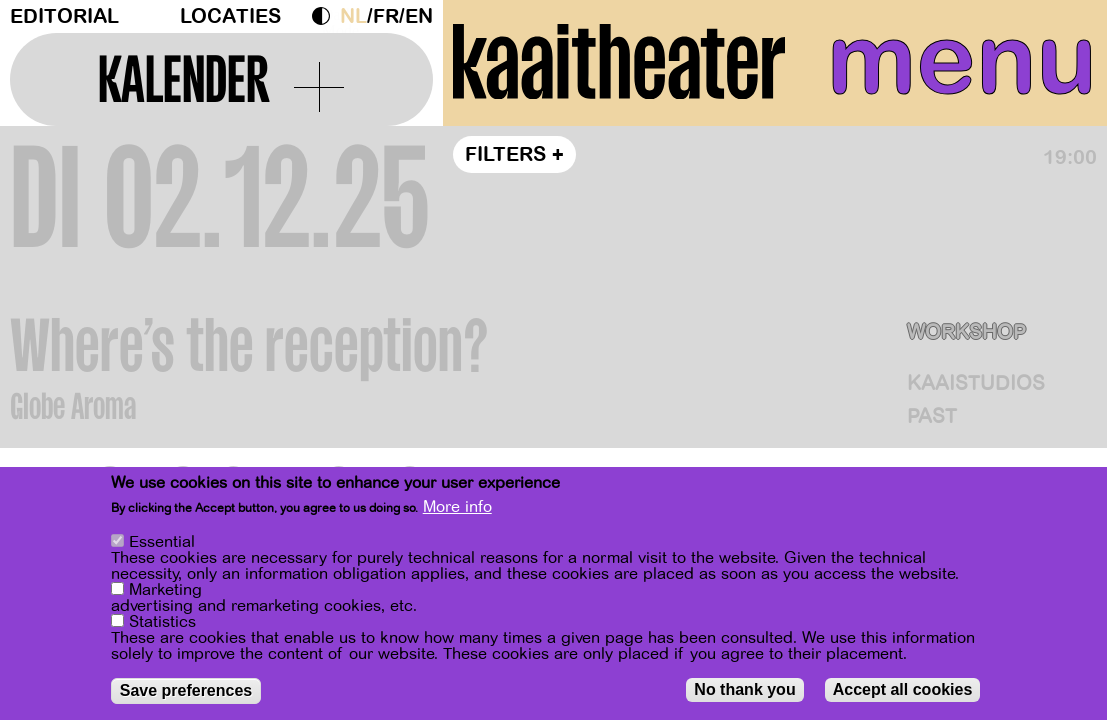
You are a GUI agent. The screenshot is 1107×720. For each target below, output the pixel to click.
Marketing (165, 594)
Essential (162, 546)
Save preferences (186, 694)
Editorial (64, 16)
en (419, 16)
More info (457, 511)
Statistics (162, 626)
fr (386, 16)
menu (962, 60)
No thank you (744, 693)
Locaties (230, 16)
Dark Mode (326, 16)
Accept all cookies (903, 693)
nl (353, 16)
